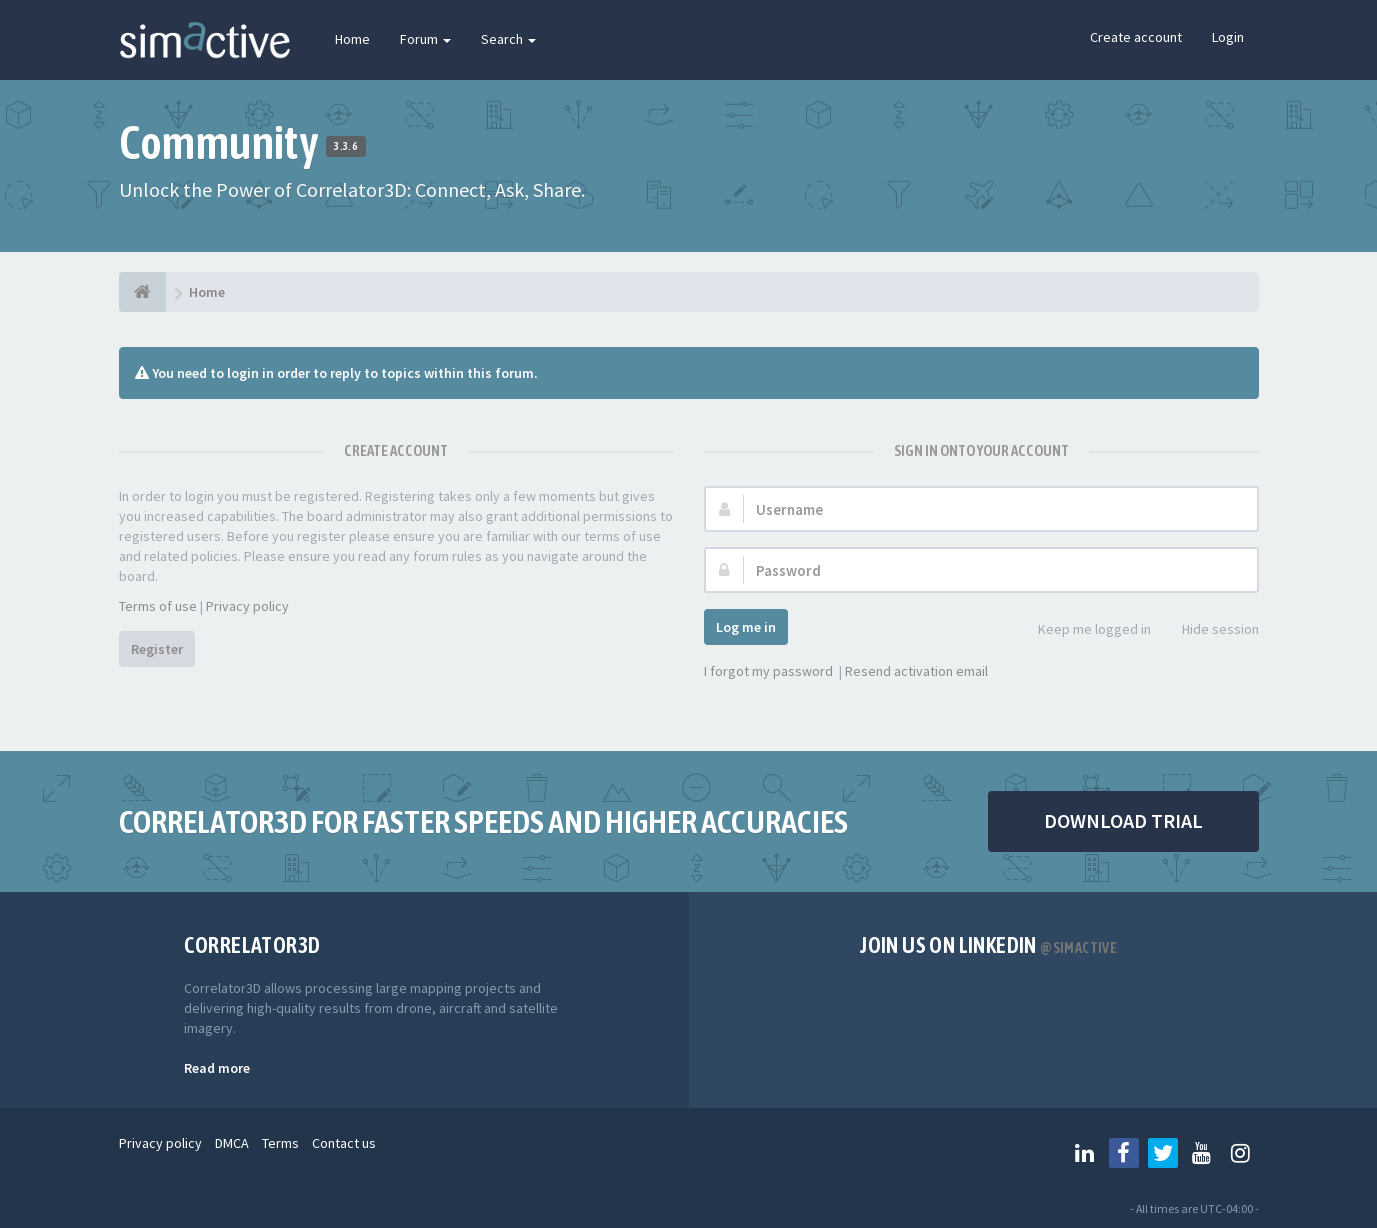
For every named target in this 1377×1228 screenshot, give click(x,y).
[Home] (142, 292)
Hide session (1209, 630)
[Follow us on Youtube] (1202, 1153)
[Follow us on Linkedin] (1085, 1153)
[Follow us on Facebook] (1124, 1153)
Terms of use (158, 606)
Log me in (746, 627)
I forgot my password (768, 671)
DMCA (232, 1143)
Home (352, 39)
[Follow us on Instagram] (1241, 1153)
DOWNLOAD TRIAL (1123, 820)
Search (508, 39)
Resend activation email (916, 671)
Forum (425, 39)
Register (157, 649)
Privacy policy (247, 606)
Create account (1136, 37)
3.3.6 (345, 146)
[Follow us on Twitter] (1163, 1153)
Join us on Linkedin (988, 945)
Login (1228, 37)
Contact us (344, 1143)
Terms (280, 1143)
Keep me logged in (1083, 630)
